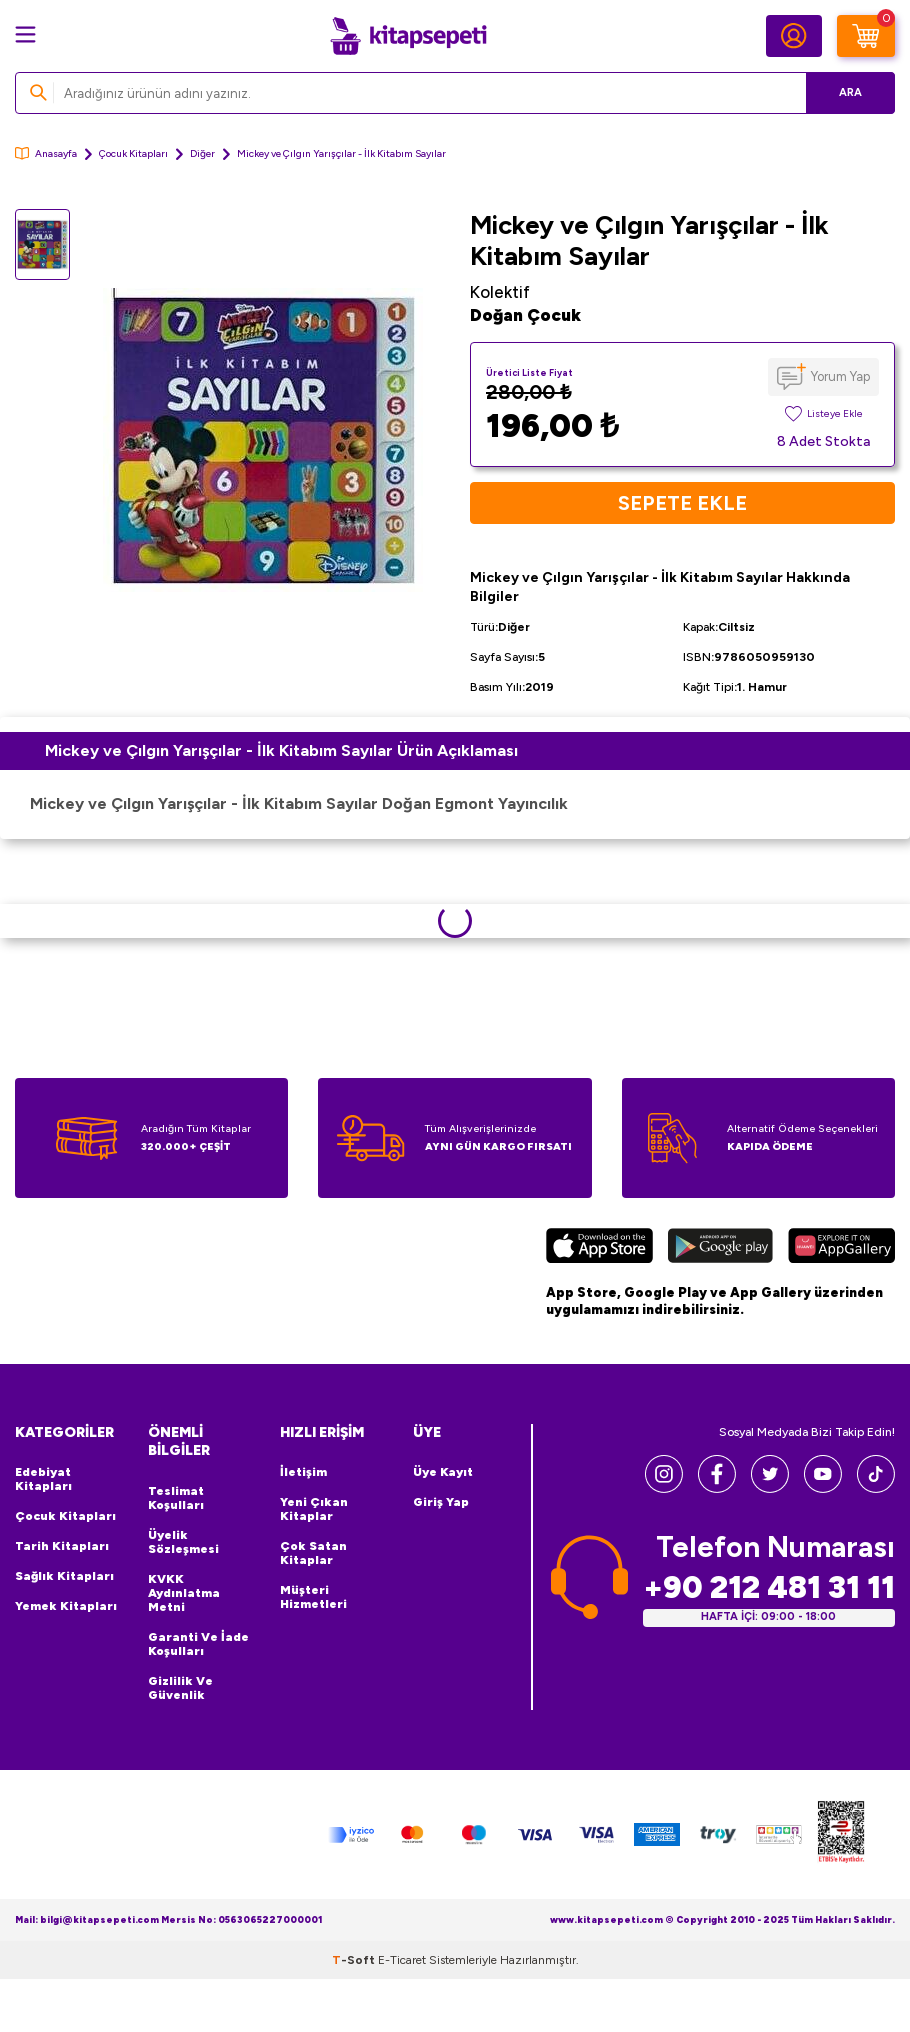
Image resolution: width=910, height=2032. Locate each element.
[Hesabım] (794, 36)
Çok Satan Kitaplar (313, 1553)
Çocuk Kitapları (133, 153)
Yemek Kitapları (66, 1606)
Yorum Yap (840, 376)
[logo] (408, 36)
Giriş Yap (441, 1502)
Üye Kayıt (443, 1472)
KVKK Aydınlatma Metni (184, 1593)
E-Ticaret (402, 1960)
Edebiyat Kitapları (43, 1479)
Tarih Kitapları (62, 1546)
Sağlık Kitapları (64, 1576)
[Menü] (25, 34)
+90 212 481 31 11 (769, 1587)
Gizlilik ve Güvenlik (180, 1688)
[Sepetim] (866, 36)
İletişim (303, 1472)
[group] (262, 440)
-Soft (355, 1960)
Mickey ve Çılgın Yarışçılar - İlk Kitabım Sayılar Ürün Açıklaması (281, 750)
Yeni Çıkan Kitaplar (314, 1509)
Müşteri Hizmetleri (313, 1597)
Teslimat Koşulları (176, 1498)
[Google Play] (720, 1248)
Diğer (202, 153)
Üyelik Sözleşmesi (183, 1542)
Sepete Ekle (682, 503)
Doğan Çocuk (525, 315)
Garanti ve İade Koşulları (198, 1644)
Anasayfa (46, 153)
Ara (850, 92)
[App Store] (599, 1248)
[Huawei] (841, 1248)
